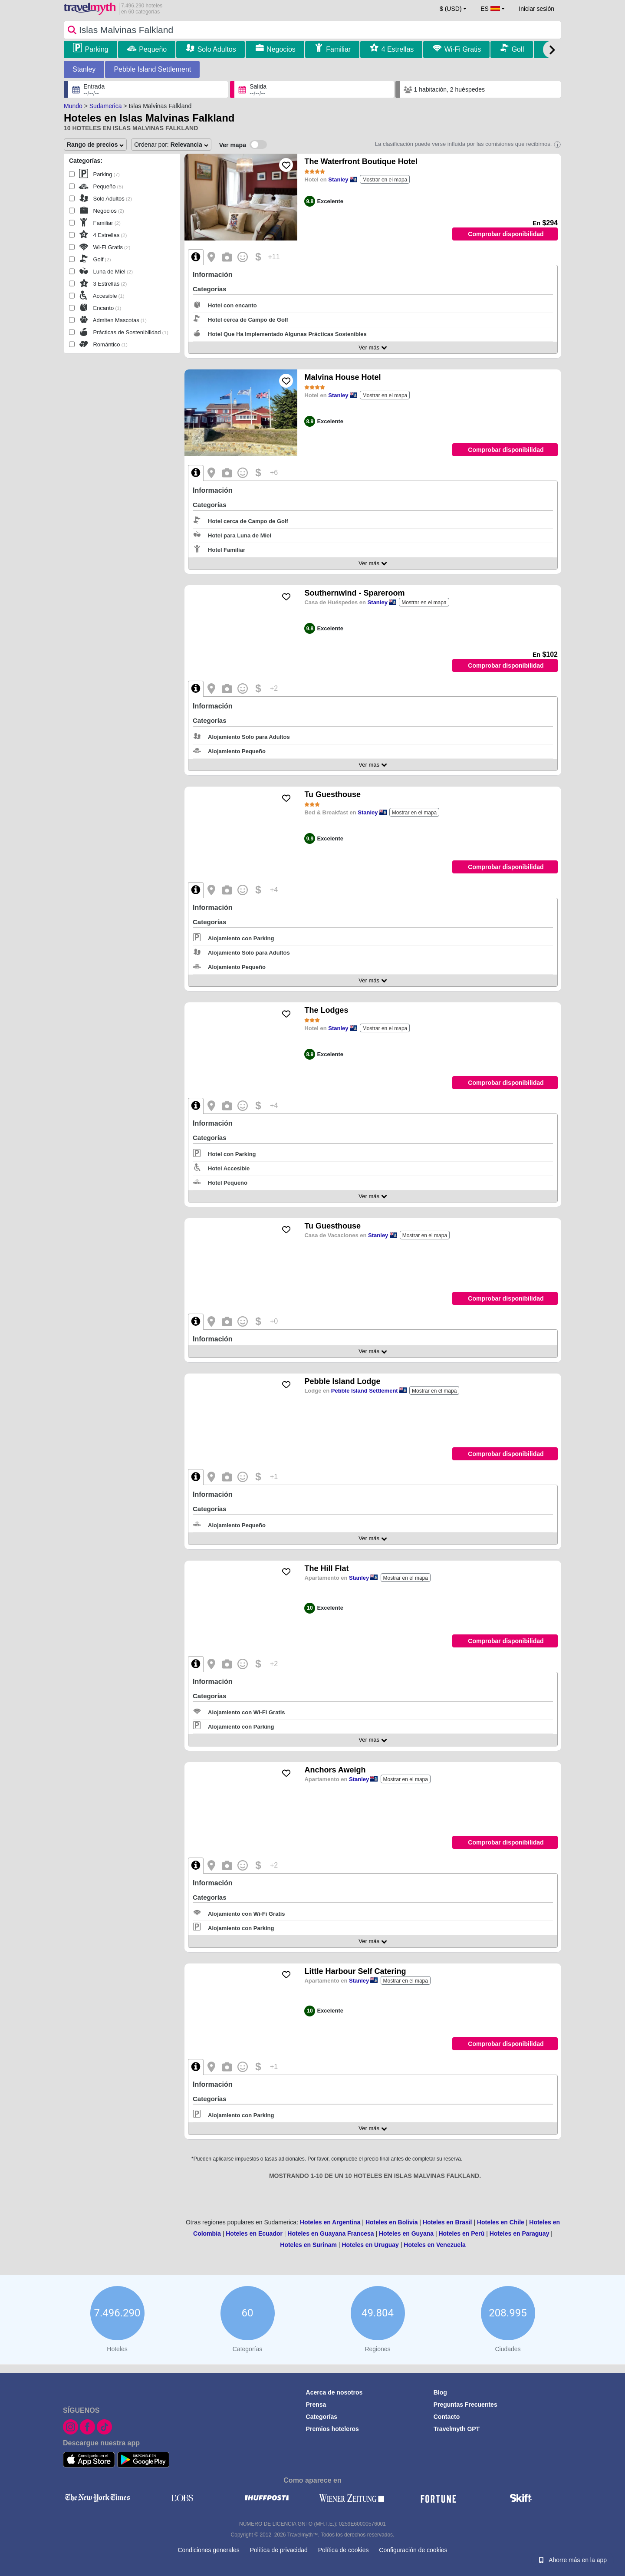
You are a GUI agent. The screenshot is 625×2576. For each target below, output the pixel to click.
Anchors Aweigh (334, 1770)
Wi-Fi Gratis (462, 49)
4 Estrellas (398, 49)
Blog (440, 2392)
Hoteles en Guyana (406, 2233)
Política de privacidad (279, 2549)
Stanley (83, 69)
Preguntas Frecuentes (465, 2404)
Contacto (447, 2416)
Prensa (316, 2404)
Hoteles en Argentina (330, 2222)
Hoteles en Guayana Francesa (330, 2233)
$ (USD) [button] (451, 8)
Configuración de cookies (413, 2549)
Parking (96, 49)
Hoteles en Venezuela (434, 2244)
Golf (518, 49)
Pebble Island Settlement (152, 69)
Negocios (281, 49)
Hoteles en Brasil (447, 2222)
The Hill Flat (326, 1568)
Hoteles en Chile (500, 2222)
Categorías (321, 2416)
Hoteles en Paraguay (519, 2233)
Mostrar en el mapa (384, 180)
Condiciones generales (208, 2549)
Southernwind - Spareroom (354, 593)
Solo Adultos (216, 49)
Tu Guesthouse (332, 794)
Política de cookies (343, 2549)
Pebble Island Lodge (342, 1381)
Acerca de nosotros (334, 2392)
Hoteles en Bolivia (391, 2222)
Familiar (338, 49)
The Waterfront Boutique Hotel (360, 161)
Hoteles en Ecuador (254, 2233)
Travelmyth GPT (457, 2428)
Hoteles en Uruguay (370, 2244)
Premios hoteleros (332, 2428)
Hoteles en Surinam (308, 2244)
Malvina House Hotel (342, 377)
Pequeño (153, 49)
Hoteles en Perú (461, 2233)
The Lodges (326, 1010)
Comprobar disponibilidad (505, 234)
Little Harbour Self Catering (355, 1971)
